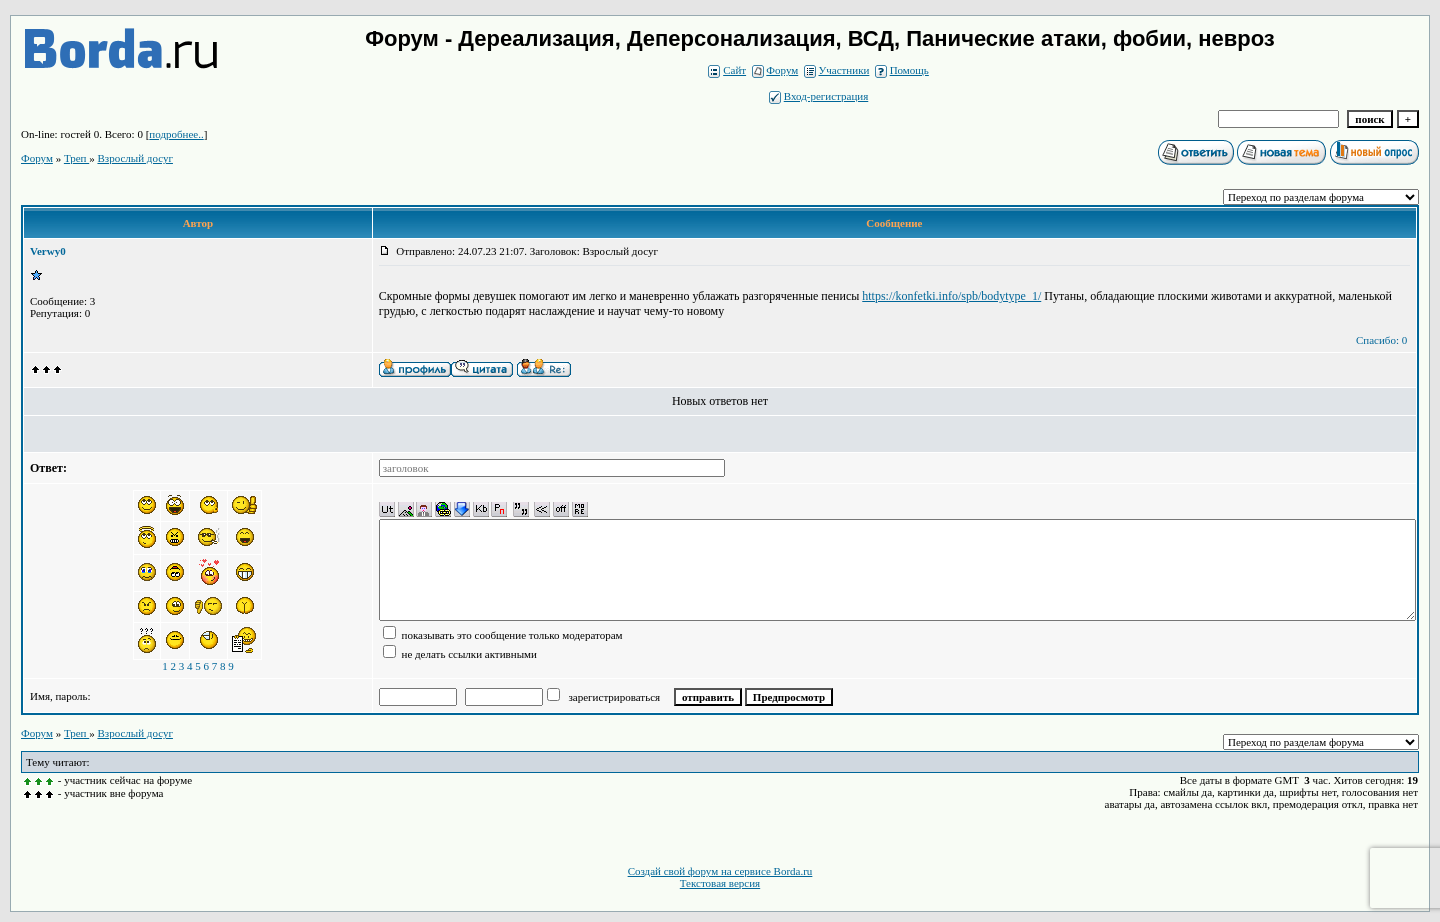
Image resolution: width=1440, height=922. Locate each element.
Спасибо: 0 (1381, 340)
